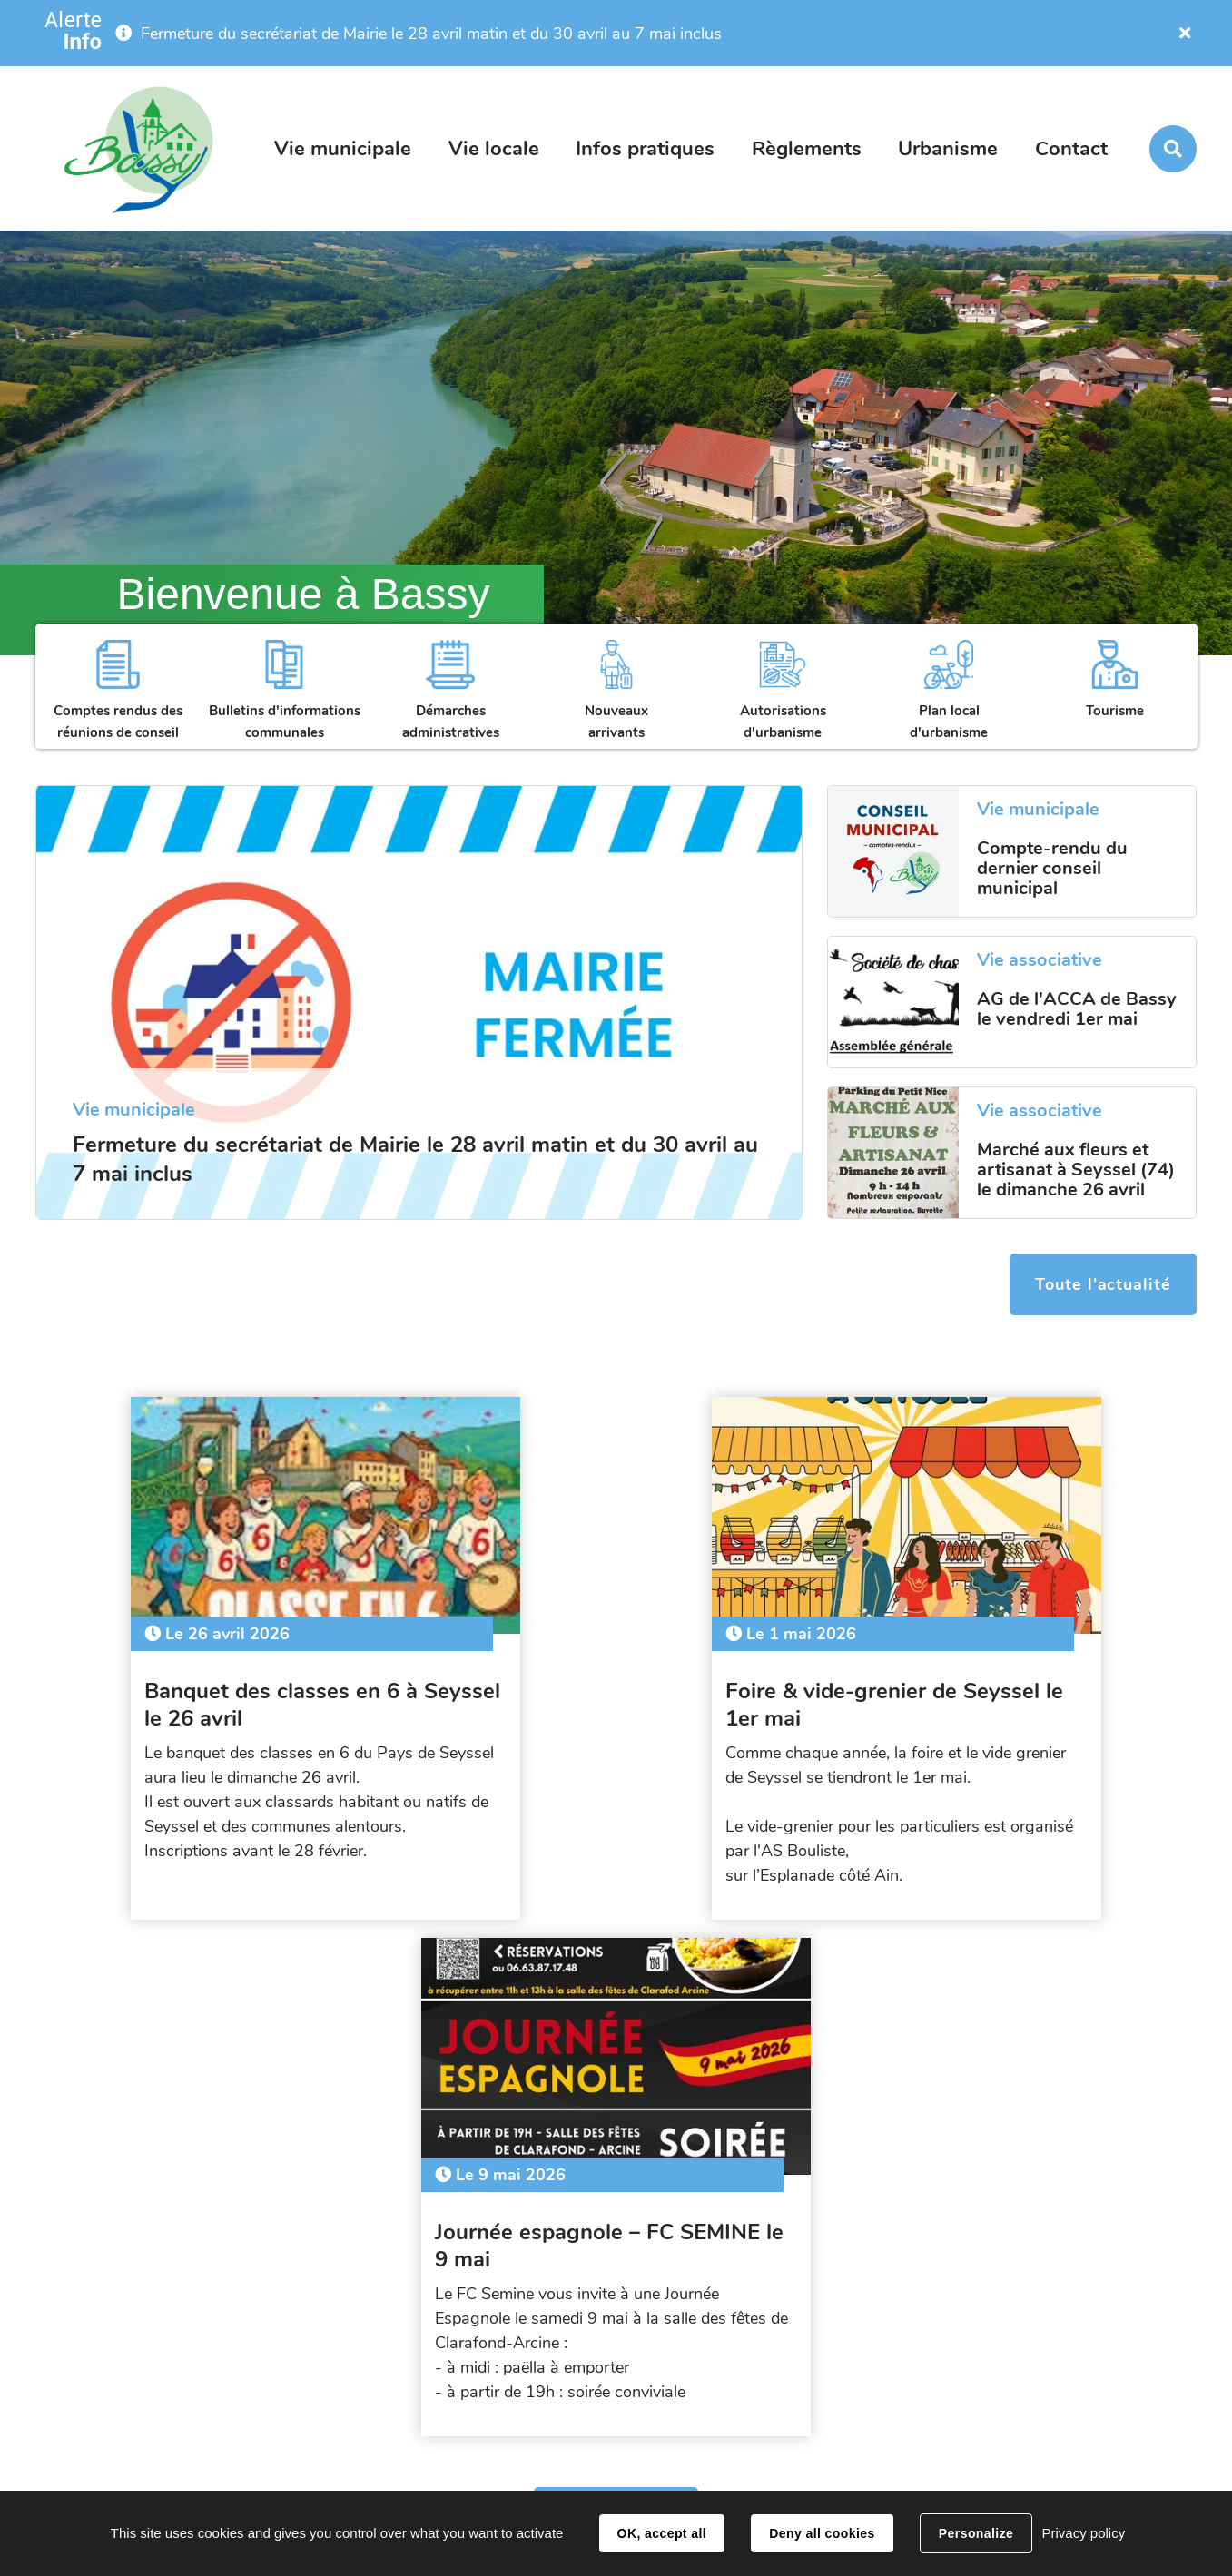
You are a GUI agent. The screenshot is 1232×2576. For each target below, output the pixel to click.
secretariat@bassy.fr (985, 2401)
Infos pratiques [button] (645, 148)
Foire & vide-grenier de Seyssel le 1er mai (613, 1695)
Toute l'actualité (1101, 1285)
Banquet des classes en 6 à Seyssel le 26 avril (193, 1695)
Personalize (976, 2533)
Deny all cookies (821, 2533)
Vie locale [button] (493, 148)
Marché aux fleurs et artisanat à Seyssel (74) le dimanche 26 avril (1076, 1170)
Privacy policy (1083, 2533)
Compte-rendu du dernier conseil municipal (1052, 869)
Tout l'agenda (616, 1994)
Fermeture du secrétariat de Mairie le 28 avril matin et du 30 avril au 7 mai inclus (431, 33)
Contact (1071, 148)
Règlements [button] (807, 148)
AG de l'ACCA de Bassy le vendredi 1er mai (1077, 1009)
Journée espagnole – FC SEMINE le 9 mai (993, 1695)
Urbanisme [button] (948, 148)
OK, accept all (661, 2533)
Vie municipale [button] (342, 148)
